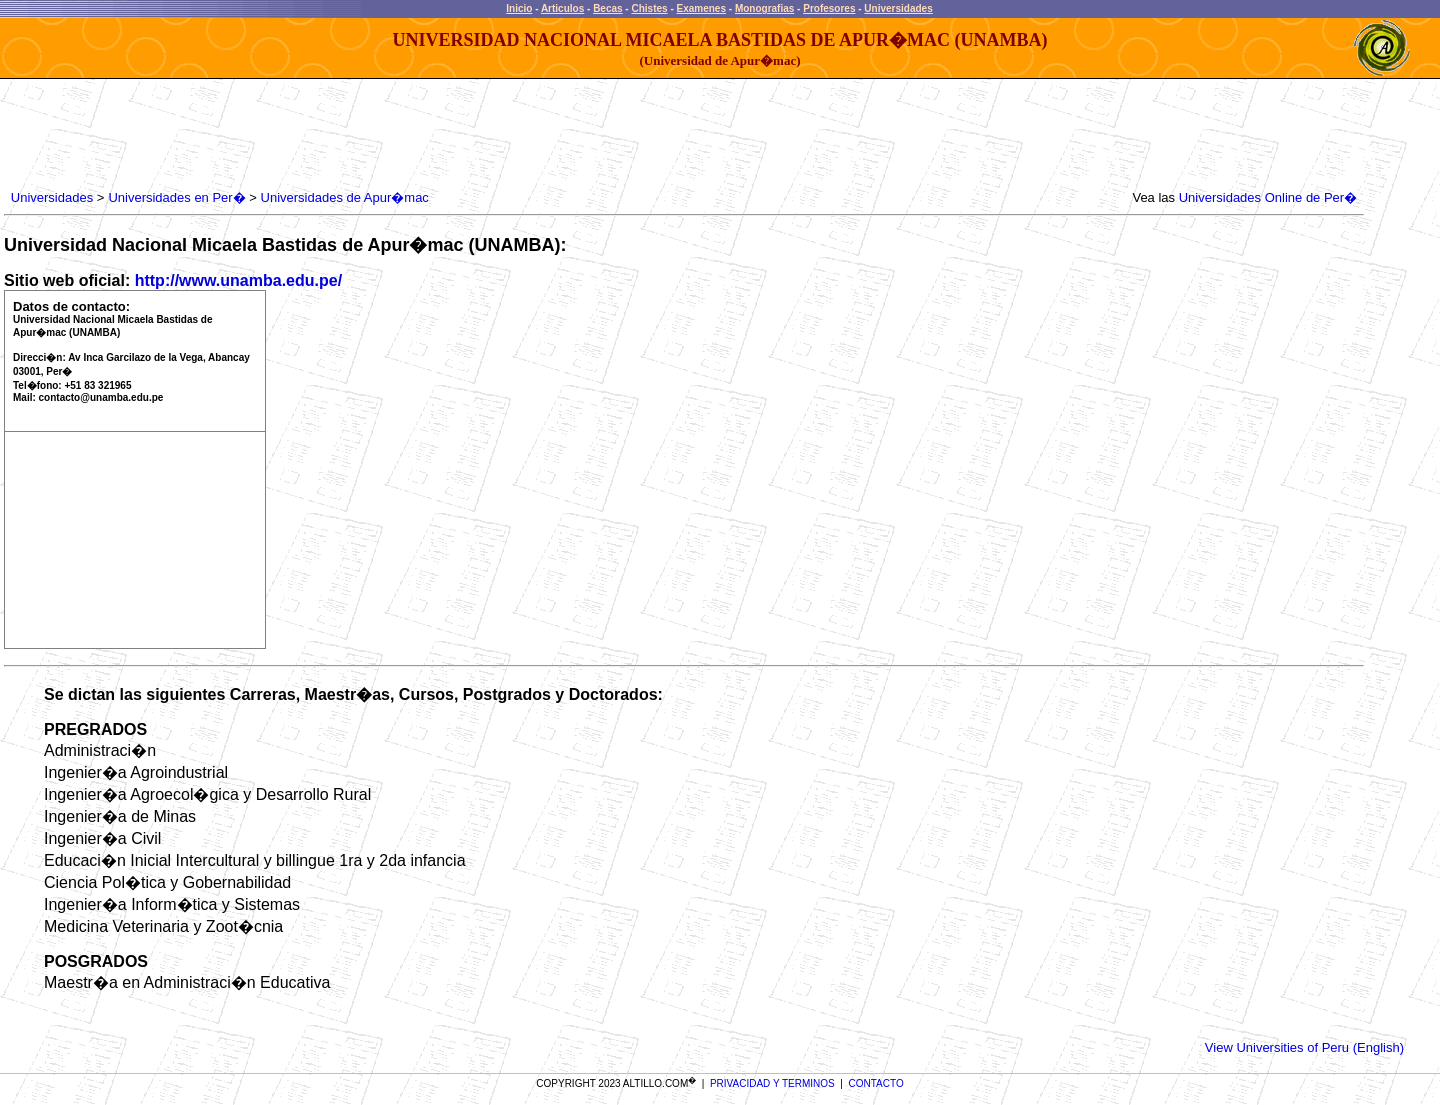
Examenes (701, 8)
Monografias (764, 8)
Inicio (519, 8)
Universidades (898, 8)
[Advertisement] (371, 135)
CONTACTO (876, 1083)
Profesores (829, 8)
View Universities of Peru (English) (1304, 1047)
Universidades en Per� (176, 197)
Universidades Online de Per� (1268, 197)
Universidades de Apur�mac (345, 197)
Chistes (649, 8)
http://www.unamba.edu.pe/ (238, 280)
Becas (607, 8)
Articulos (562, 8)
